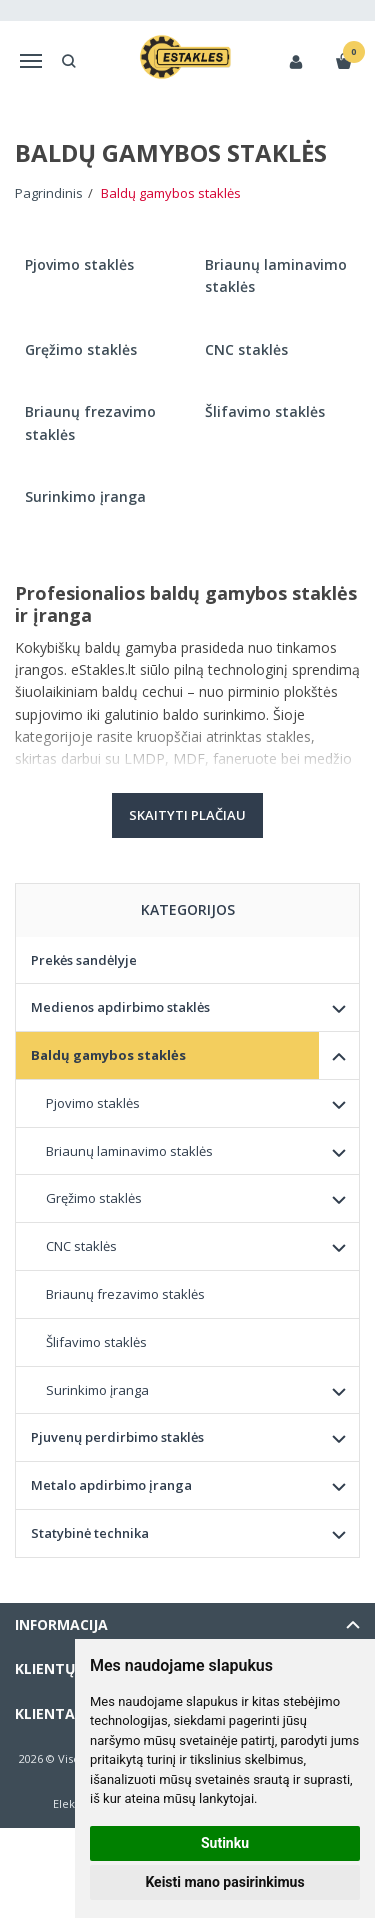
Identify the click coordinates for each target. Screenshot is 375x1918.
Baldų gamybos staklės (108, 1055)
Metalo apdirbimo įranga (111, 1485)
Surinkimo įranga (97, 1390)
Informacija (61, 1624)
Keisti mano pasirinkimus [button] (224, 1882)
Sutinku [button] (225, 1843)
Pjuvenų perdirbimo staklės (117, 1437)
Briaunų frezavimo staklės (125, 1294)
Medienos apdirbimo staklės (120, 1007)
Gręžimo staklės (94, 1198)
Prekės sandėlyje (84, 960)
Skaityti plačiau (187, 815)
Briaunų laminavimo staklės (129, 1151)
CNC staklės (81, 1246)
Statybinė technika (90, 1533)
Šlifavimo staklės (96, 1342)
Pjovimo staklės (93, 1103)
